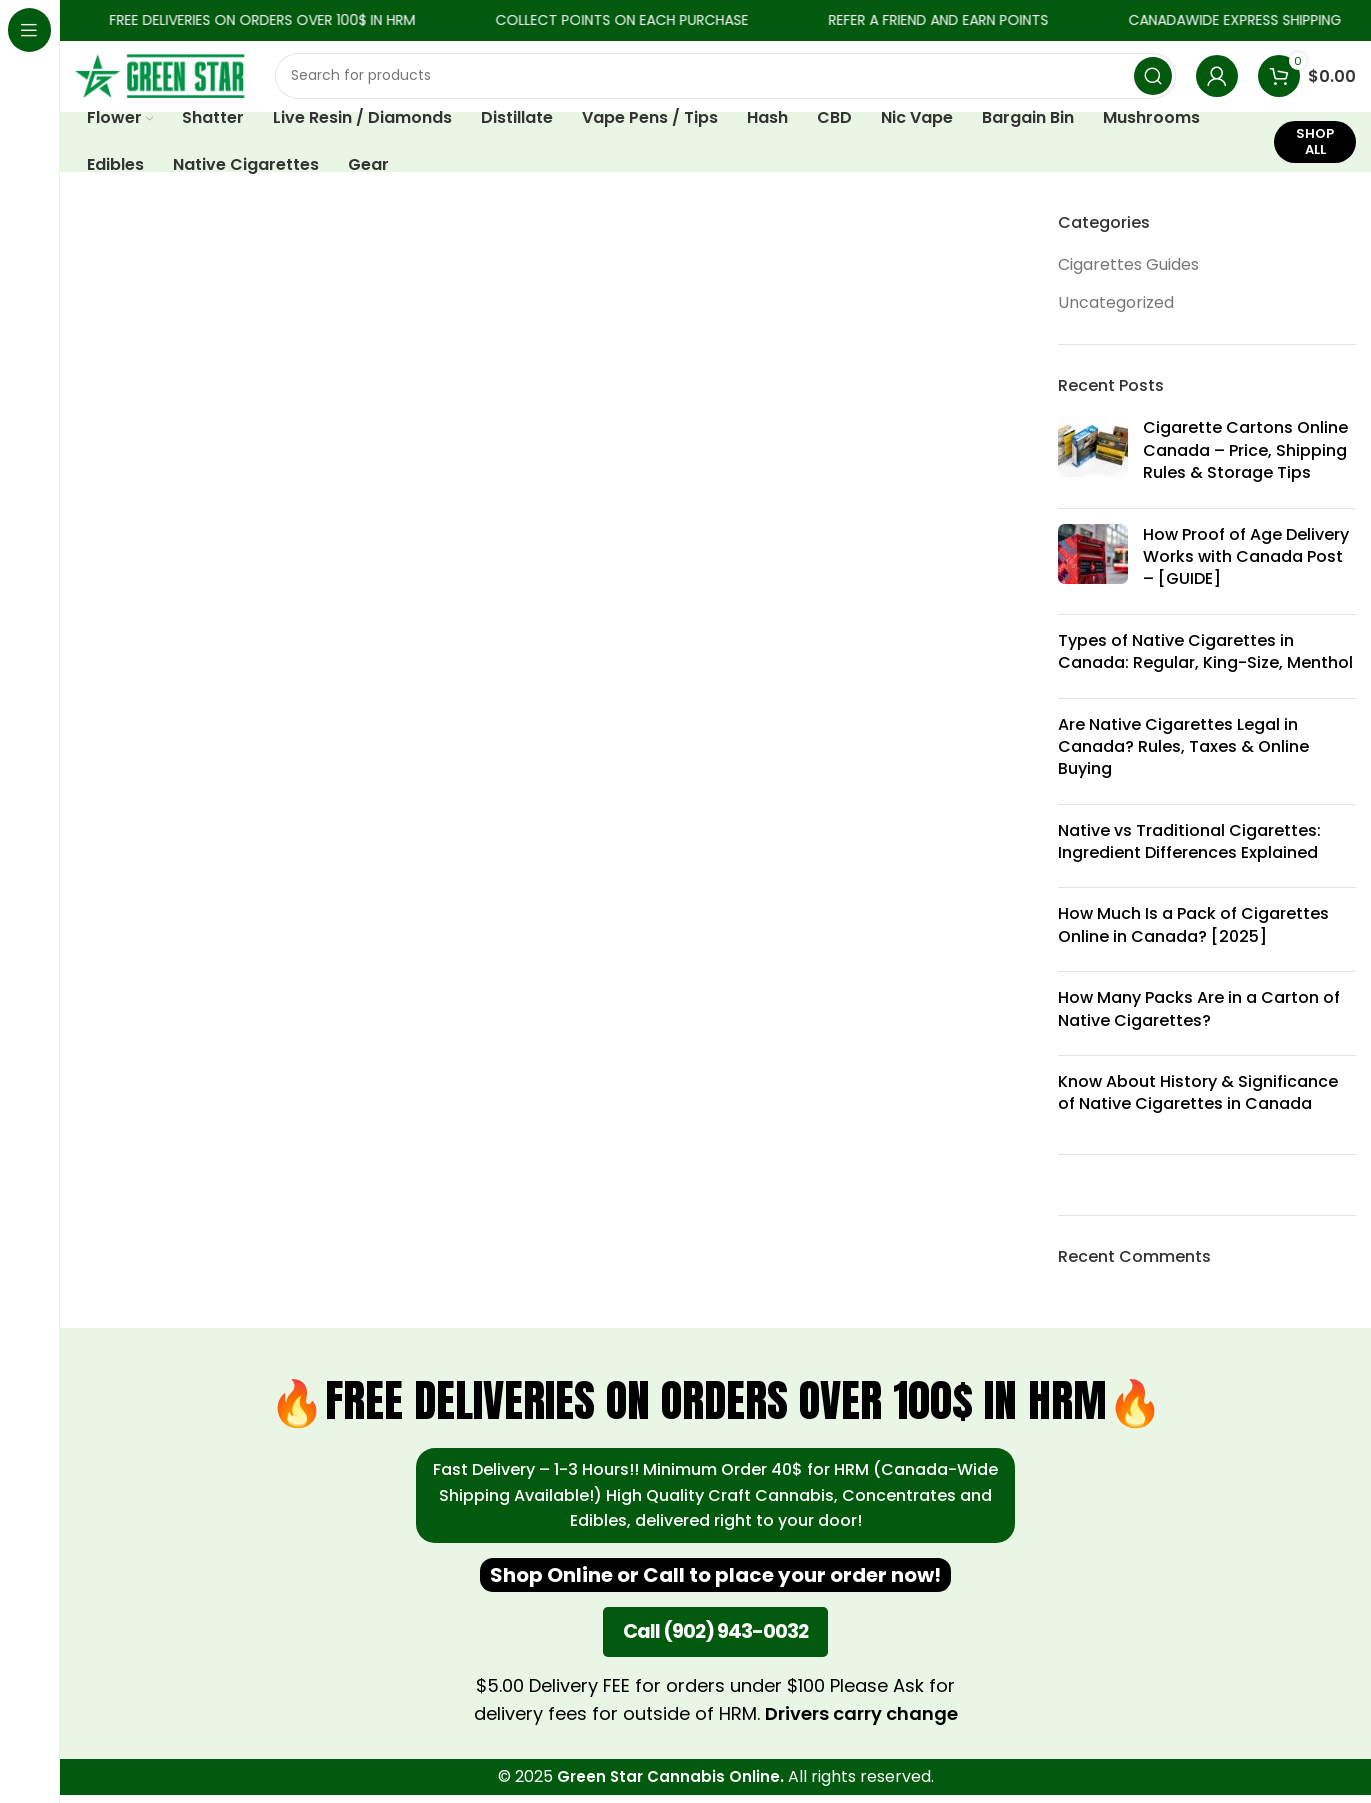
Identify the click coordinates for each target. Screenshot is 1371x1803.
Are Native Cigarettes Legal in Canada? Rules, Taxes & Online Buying (1183, 755)
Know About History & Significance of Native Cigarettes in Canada (1198, 1100)
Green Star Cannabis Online (668, 1785)
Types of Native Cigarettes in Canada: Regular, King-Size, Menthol (1205, 659)
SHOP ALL (1315, 149)
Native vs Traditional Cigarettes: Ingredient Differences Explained (1189, 849)
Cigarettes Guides (1128, 273)
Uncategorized (1116, 311)
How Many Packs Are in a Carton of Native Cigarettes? (1199, 1016)
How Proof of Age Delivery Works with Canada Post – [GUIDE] (1246, 565)
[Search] (725, 80)
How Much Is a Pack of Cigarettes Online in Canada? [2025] (1193, 933)
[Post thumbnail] (1093, 463)
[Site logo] (160, 78)
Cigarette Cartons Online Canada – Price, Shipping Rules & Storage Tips (1245, 459)
